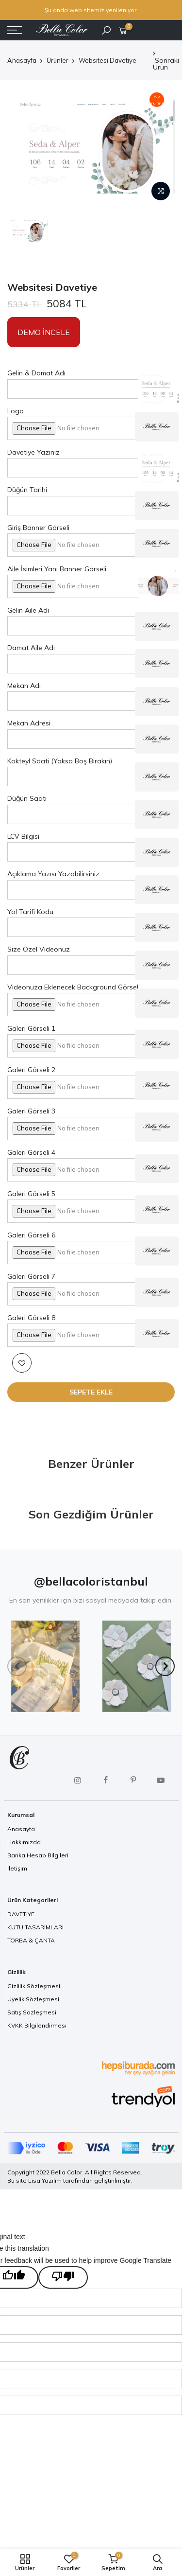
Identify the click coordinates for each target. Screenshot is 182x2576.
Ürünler (57, 60)
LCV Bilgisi (23, 836)
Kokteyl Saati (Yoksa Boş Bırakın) (59, 761)
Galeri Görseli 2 (31, 1069)
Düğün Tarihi (27, 489)
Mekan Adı (24, 685)
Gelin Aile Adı (28, 610)
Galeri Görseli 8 (31, 1317)
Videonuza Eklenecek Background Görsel (72, 987)
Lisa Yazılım (45, 2180)
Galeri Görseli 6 (31, 1235)
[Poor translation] (63, 2277)
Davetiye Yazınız (33, 452)
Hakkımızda (24, 1842)
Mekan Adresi (28, 723)
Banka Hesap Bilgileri (37, 1855)
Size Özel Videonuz (38, 949)
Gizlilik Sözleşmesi (33, 1986)
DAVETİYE (20, 1914)
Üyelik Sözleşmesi (33, 1999)
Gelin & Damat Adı (36, 373)
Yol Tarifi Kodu (30, 911)
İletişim (17, 1868)
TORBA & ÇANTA (31, 1940)
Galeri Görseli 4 (31, 1152)
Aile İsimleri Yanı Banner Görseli (56, 569)
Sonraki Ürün (166, 60)
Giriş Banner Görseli (38, 527)
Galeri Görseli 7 (31, 1276)
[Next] (165, 1666)
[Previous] (17, 1666)
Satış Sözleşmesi (31, 2012)
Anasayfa (21, 60)
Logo (15, 410)
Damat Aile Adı (31, 647)
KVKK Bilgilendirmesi (36, 2025)
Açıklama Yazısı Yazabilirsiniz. (54, 873)
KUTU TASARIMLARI (35, 1927)
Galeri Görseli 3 (31, 1111)
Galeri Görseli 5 (31, 1193)
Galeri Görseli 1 (31, 1028)
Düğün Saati (27, 798)
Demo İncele (43, 332)
